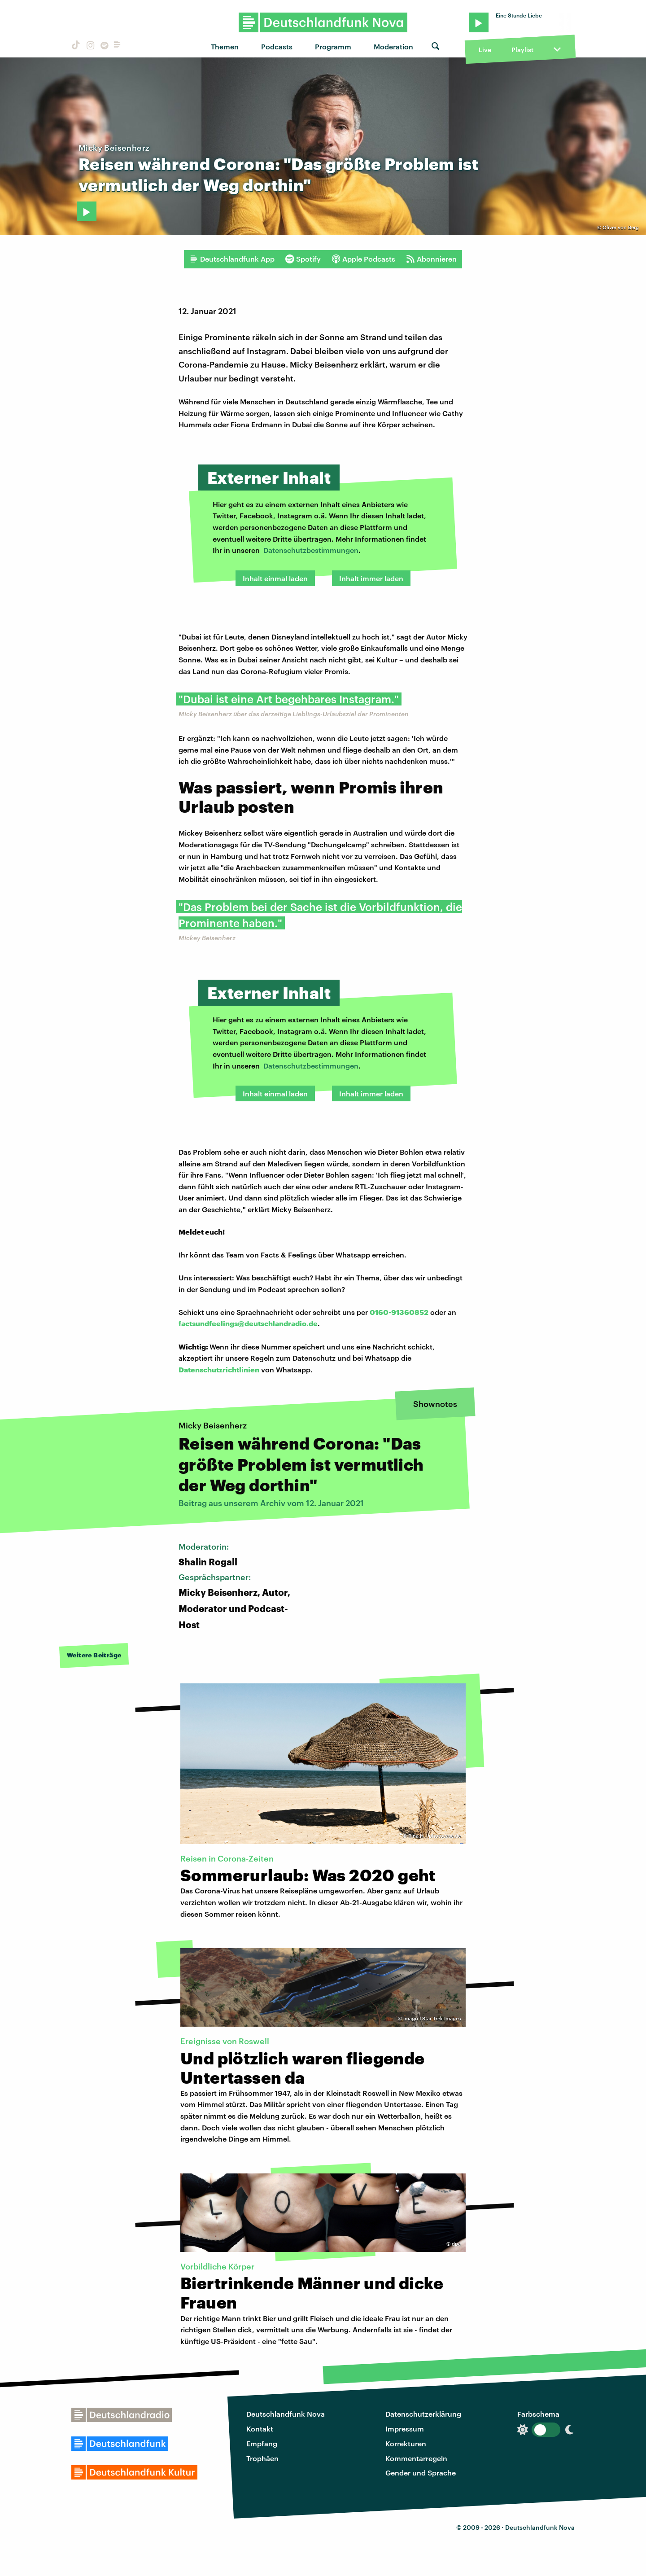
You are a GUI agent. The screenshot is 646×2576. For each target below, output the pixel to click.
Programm (333, 46)
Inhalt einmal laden (275, 578)
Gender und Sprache (420, 2472)
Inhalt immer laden (371, 578)
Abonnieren (431, 258)
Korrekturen (405, 2443)
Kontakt (259, 2428)
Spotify (303, 258)
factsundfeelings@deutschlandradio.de (248, 1323)
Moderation (393, 46)
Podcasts (276, 46)
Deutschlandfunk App (232, 258)
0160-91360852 (399, 1312)
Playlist (522, 49)
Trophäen (262, 2458)
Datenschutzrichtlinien (219, 1369)
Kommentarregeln (416, 2458)
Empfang (261, 2443)
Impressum (404, 2428)
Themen (225, 46)
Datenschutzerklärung (423, 2414)
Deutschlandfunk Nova (285, 2414)
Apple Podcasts (363, 258)
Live (485, 49)
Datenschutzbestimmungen (310, 550)
